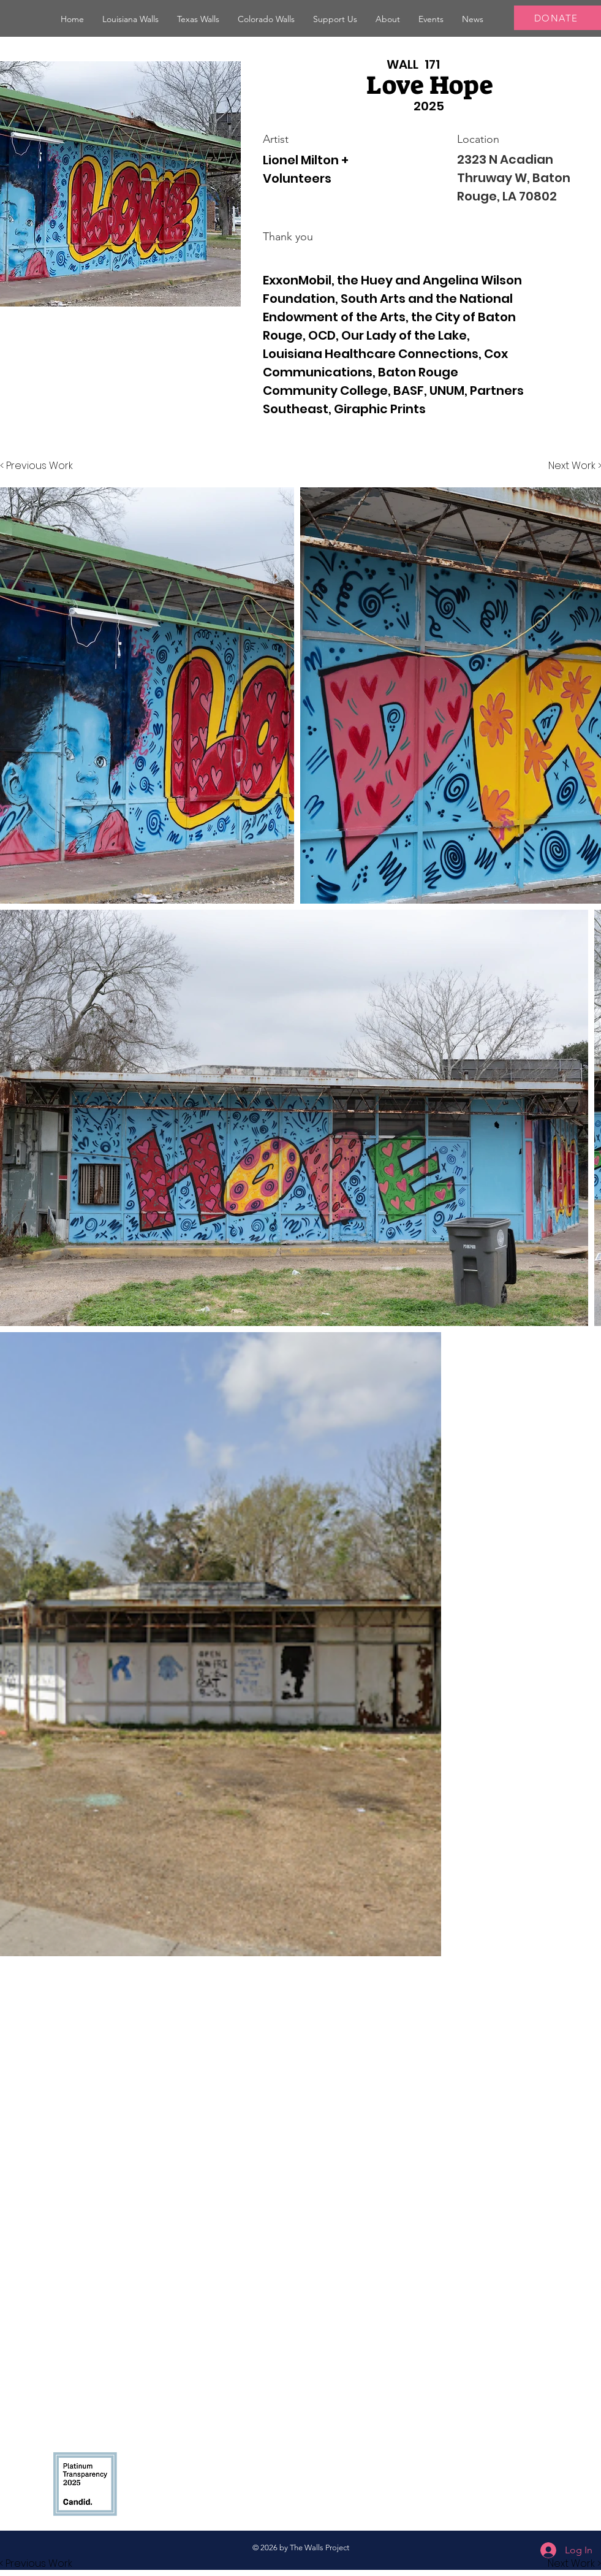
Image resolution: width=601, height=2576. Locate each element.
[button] (130, 19)
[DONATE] (557, 18)
